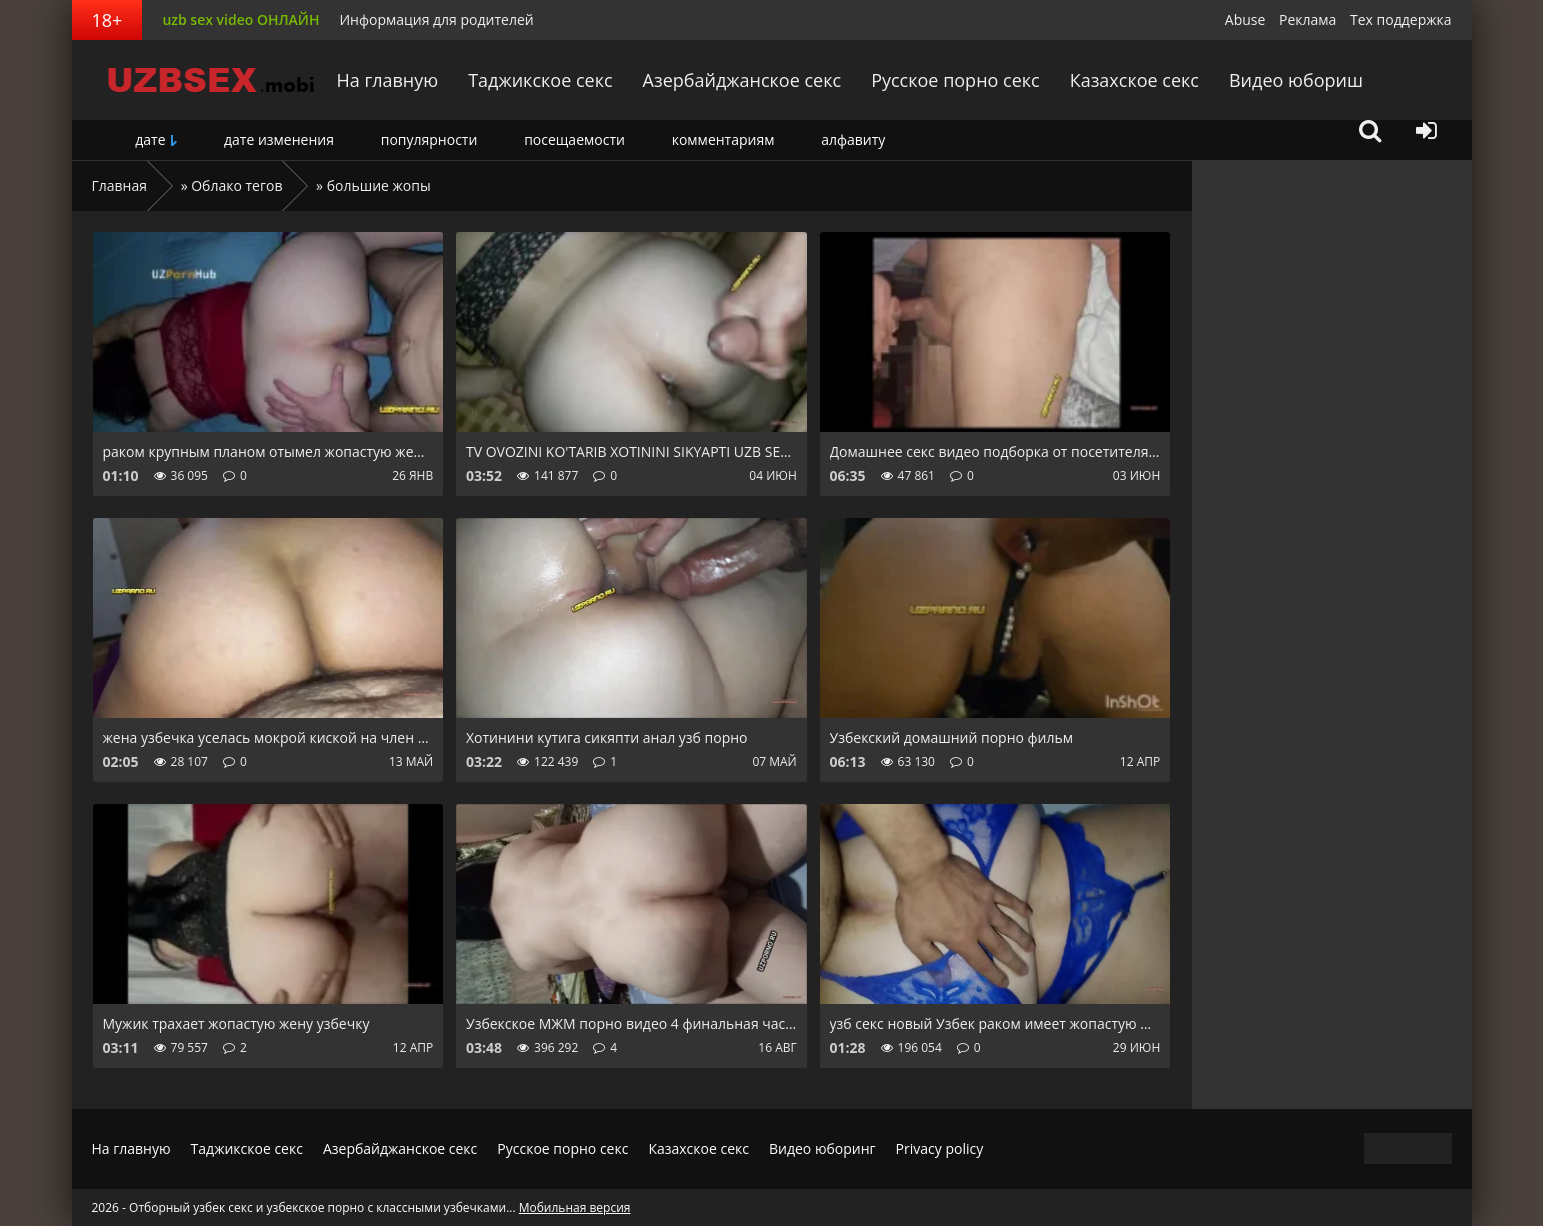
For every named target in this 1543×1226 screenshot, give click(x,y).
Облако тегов (236, 185)
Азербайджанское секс (742, 80)
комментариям (723, 139)
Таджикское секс (540, 80)
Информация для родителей (436, 19)
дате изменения (279, 139)
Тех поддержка (1400, 19)
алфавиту (853, 139)
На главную (388, 80)
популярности (429, 139)
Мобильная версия (575, 1207)
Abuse (1245, 19)
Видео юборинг (822, 1148)
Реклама (1307, 19)
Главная (120, 185)
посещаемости (574, 139)
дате (150, 139)
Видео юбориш (1296, 80)
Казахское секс (1134, 80)
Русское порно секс (955, 80)
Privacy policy (940, 1148)
